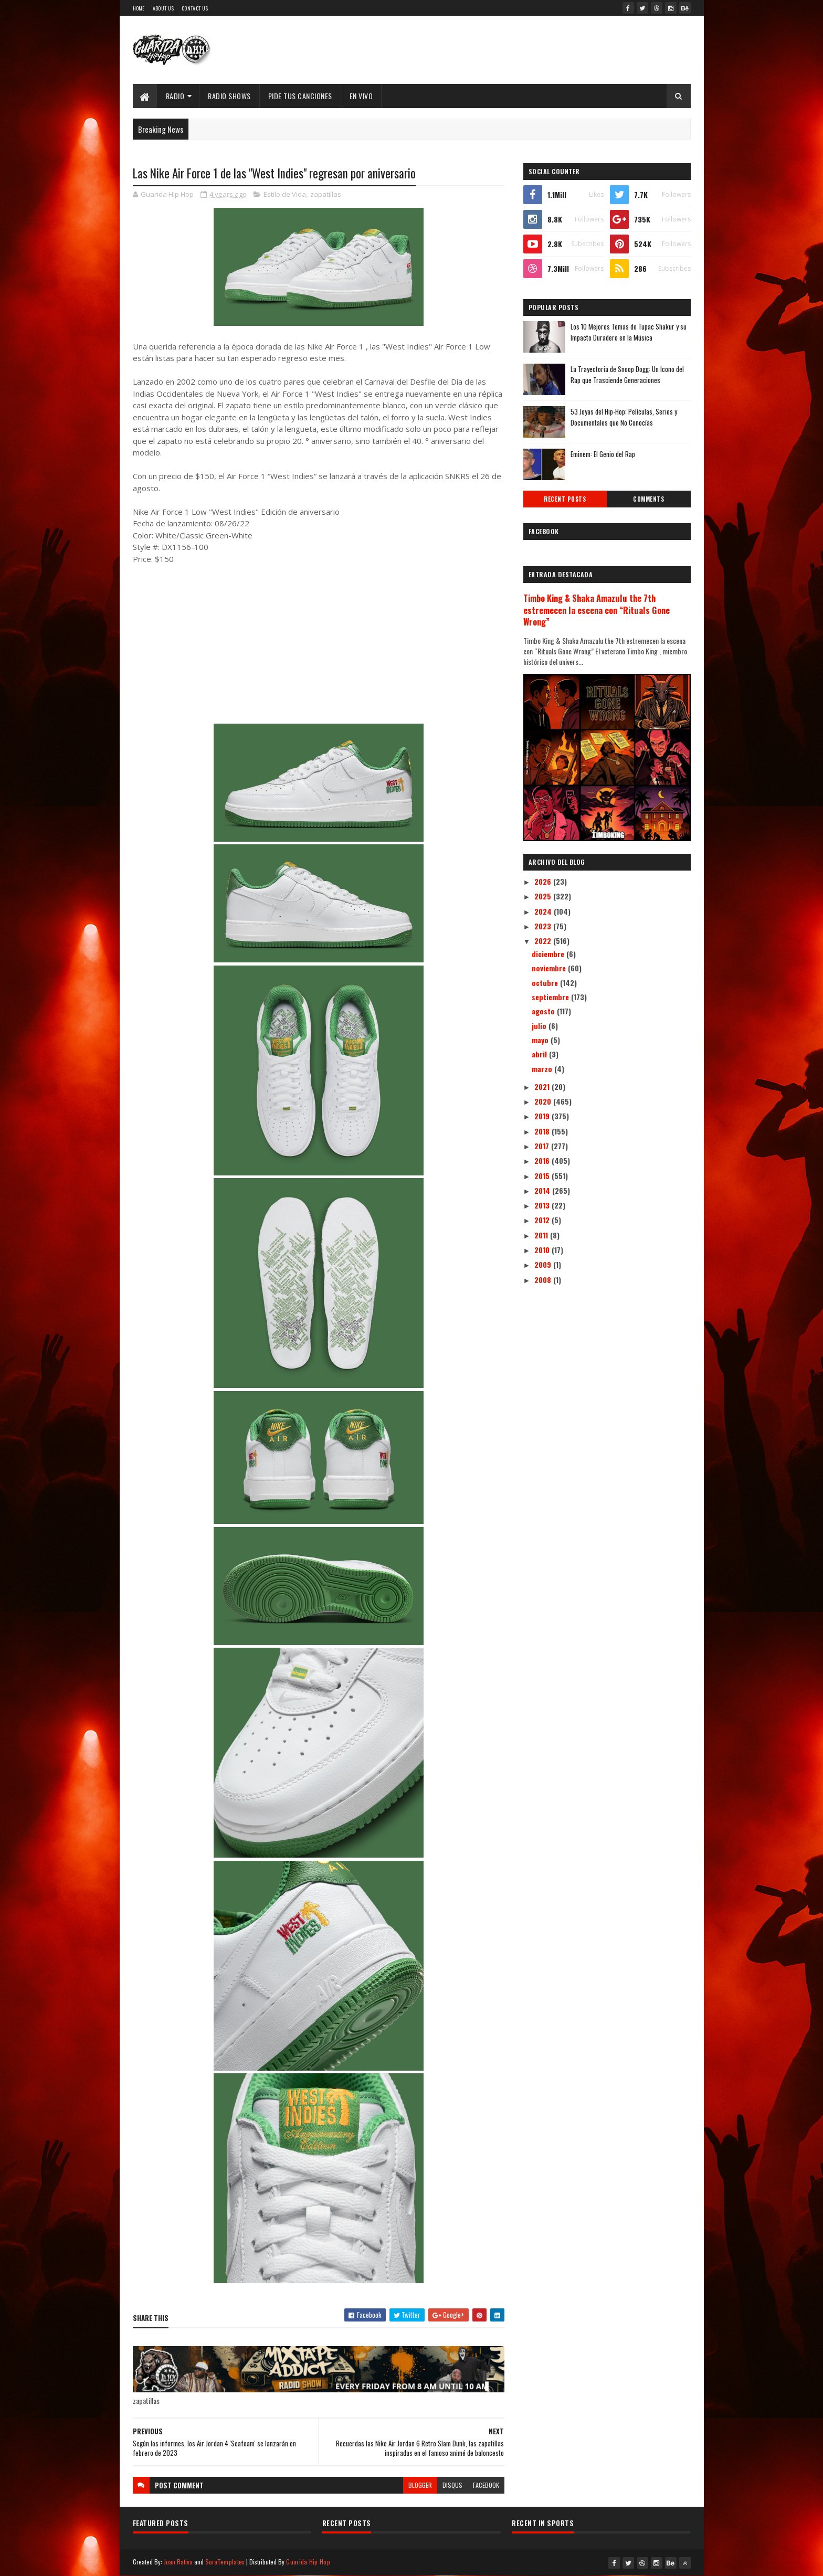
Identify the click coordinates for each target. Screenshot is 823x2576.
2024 (544, 911)
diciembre (549, 953)
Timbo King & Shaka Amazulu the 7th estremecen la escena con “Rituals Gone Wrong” (596, 610)
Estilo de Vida (284, 194)
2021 (543, 1086)
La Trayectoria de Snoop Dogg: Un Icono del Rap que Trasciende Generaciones (627, 374)
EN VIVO (361, 95)
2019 (543, 1115)
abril (540, 1053)
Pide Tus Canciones (300, 95)
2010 (543, 1249)
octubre (546, 982)
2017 (542, 1145)
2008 (543, 1279)
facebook (486, 2484)
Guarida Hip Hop (308, 2561)
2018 (543, 1131)
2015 (543, 1175)
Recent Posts (565, 499)
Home (139, 8)
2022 (543, 940)
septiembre (551, 996)
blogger (420, 2484)
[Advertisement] (318, 650)
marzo (543, 1068)
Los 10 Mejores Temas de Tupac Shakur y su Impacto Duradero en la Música (629, 332)
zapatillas (325, 194)
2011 (542, 1235)
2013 (543, 1205)
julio (540, 1025)
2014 (543, 1190)
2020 (543, 1101)
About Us (163, 8)
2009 (543, 1264)
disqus (452, 2484)
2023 (543, 925)
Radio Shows (229, 95)
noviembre (550, 967)
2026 (543, 881)
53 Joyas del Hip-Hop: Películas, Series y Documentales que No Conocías (624, 417)
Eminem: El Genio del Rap (603, 454)
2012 (543, 1219)
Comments (648, 499)
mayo (541, 1039)
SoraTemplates (225, 2561)
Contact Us (195, 8)
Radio (175, 95)
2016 (543, 1160)
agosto (544, 1010)
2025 (543, 896)
